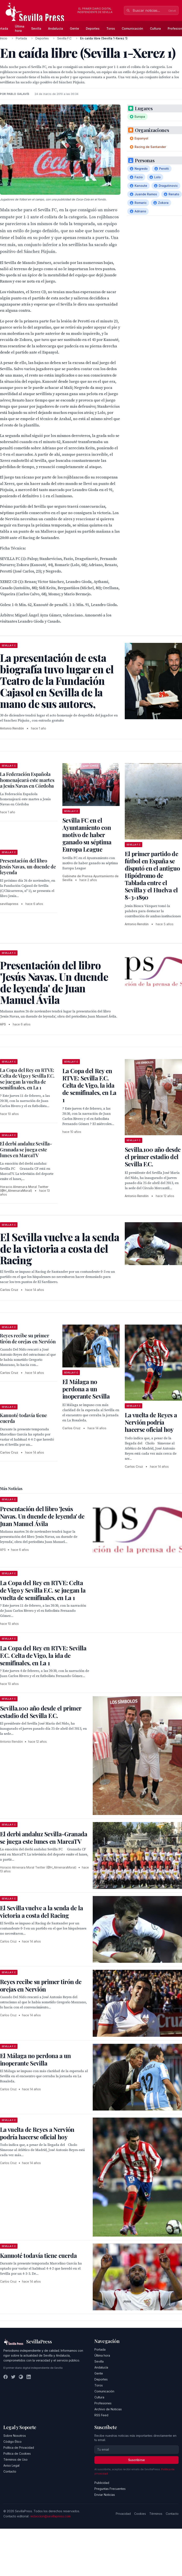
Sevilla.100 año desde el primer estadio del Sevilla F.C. (153, 1156)
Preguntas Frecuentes (110, 2488)
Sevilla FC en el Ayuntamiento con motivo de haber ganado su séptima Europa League (86, 834)
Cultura (155, 28)
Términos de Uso (15, 2459)
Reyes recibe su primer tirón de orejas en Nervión (28, 1338)
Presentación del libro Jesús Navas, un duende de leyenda (28, 866)
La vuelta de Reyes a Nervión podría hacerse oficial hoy (151, 1422)
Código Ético (12, 2441)
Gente (74, 28)
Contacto (9, 2471)
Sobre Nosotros (14, 2435)
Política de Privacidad (18, 2447)
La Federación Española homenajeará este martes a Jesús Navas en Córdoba (27, 780)
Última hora (19, 28)
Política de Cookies (17, 2453)
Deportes (93, 28)
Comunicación (132, 28)
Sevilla (36, 28)
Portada (21, 38)
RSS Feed (101, 2415)
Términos (155, 2513)
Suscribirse (136, 2460)
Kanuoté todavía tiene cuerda (23, 1418)
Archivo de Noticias (108, 2409)
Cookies (140, 2513)
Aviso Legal (11, 2465)
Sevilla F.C (64, 38)
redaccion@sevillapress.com (50, 2516)
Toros (110, 28)
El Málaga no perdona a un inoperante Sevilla (86, 1389)
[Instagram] (21, 2377)
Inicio (3, 38)
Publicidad (101, 2483)
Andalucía (55, 28)
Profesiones (103, 2403)
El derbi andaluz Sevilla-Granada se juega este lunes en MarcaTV (26, 1149)
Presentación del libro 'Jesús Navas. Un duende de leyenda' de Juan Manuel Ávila (42, 1516)
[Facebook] (5, 2377)
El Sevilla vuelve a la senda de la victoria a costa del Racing (41, 1911)
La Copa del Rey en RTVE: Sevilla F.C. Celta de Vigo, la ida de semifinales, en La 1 (89, 1085)
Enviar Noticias (104, 2494)
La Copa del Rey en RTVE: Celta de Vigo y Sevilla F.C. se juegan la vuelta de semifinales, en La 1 (27, 1079)
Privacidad (123, 2513)
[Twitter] (13, 2377)
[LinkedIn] (28, 2377)
